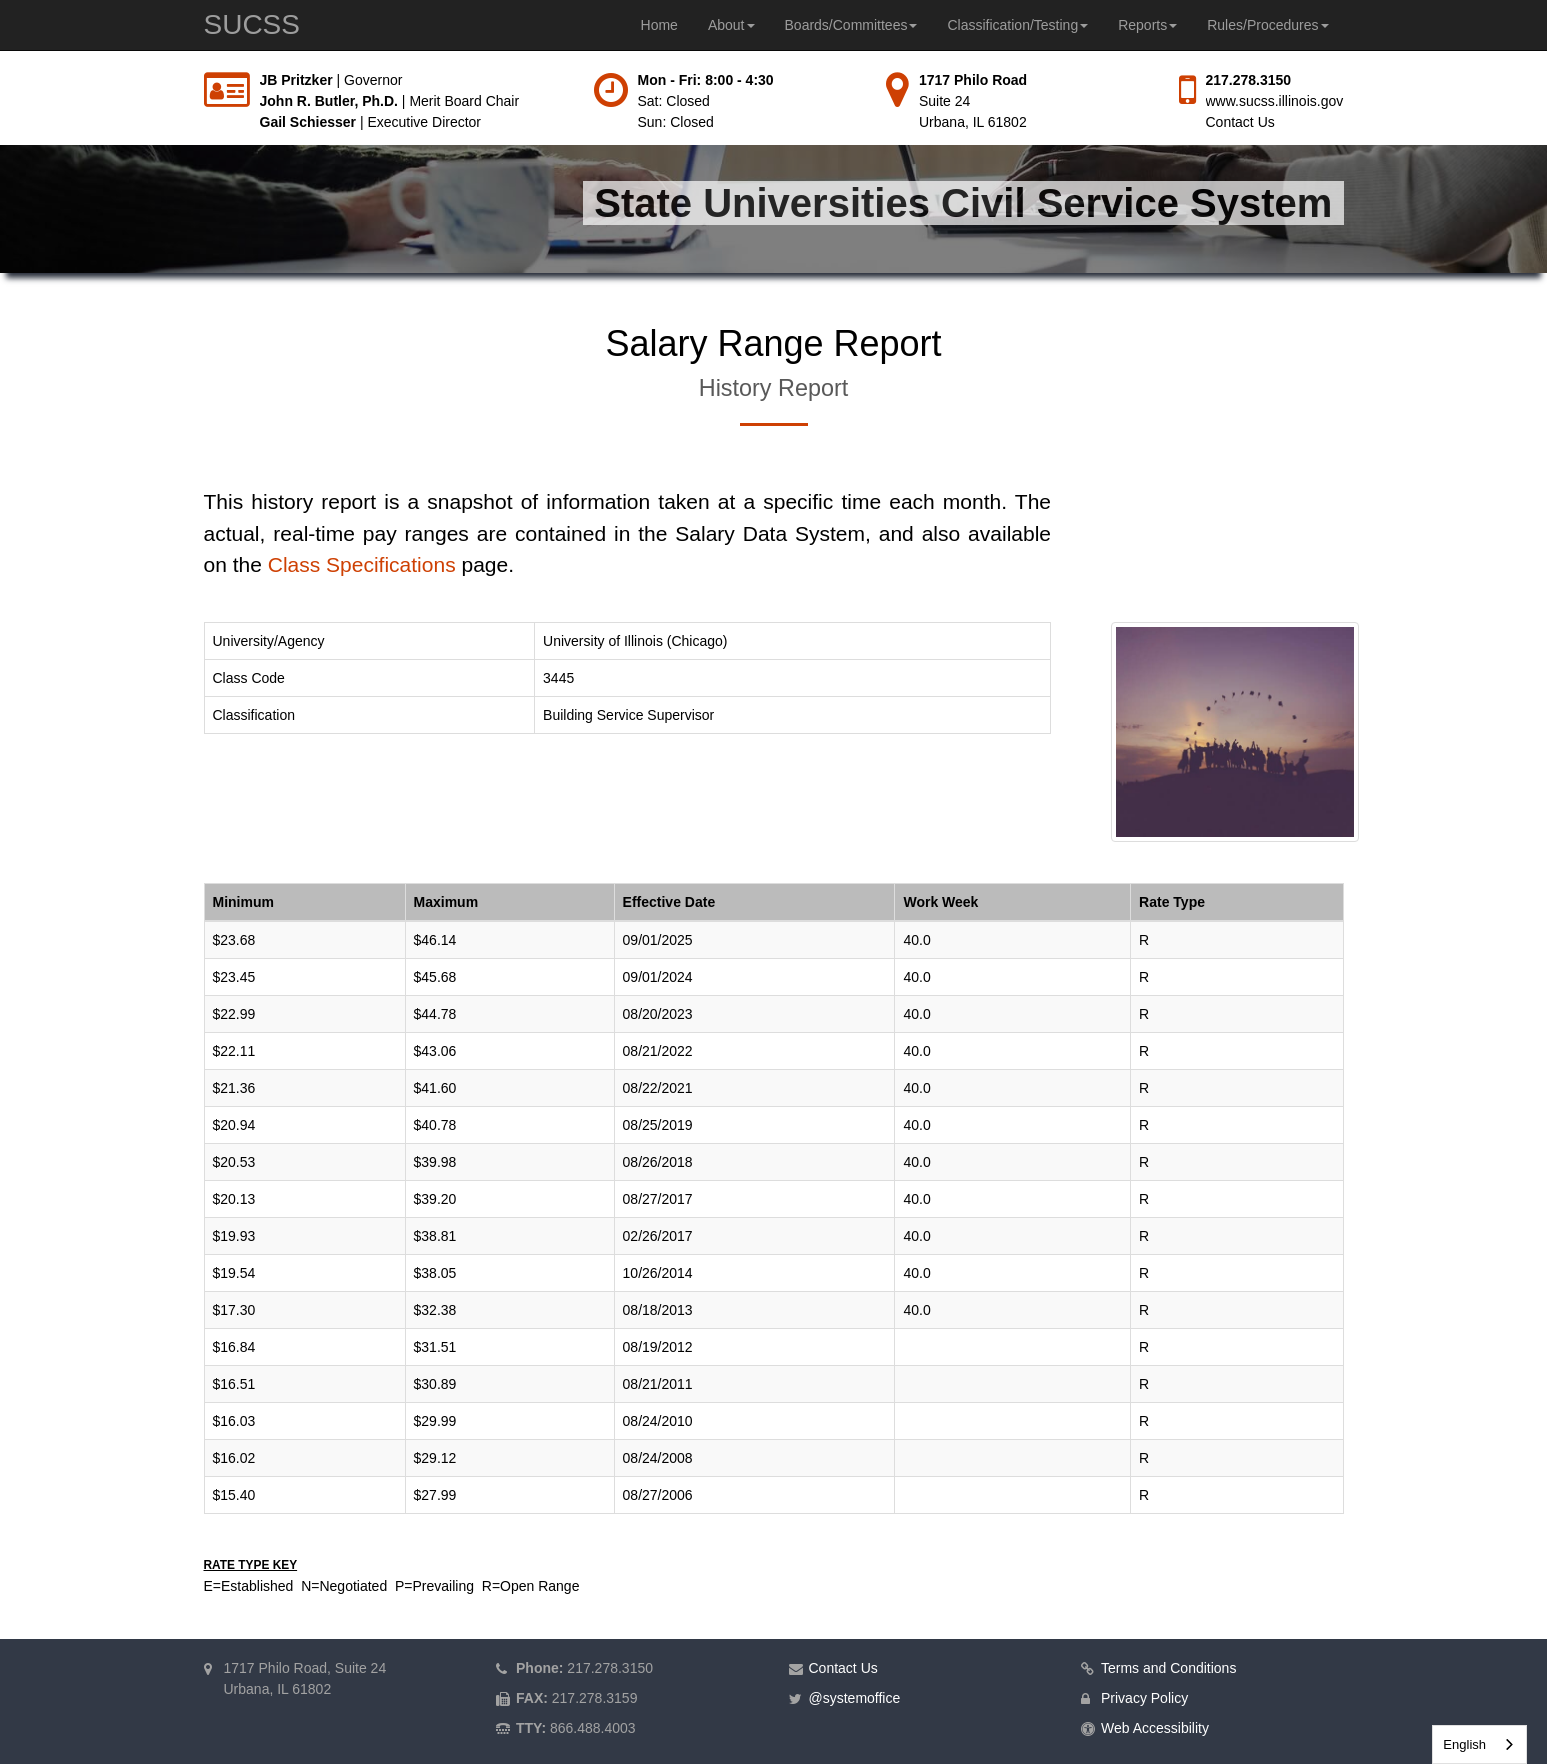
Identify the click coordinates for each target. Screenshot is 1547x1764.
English (1464, 1744)
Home (659, 25)
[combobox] (1479, 1744)
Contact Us (1240, 122)
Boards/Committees (851, 25)
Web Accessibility (1155, 1728)
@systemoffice (855, 1698)
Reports (1147, 25)
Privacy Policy (1144, 1698)
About (731, 25)
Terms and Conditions (1168, 1668)
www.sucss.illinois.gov (1275, 101)
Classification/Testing (1017, 25)
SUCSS (252, 24)
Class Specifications (362, 564)
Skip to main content (0, 70)
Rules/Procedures (1267, 25)
